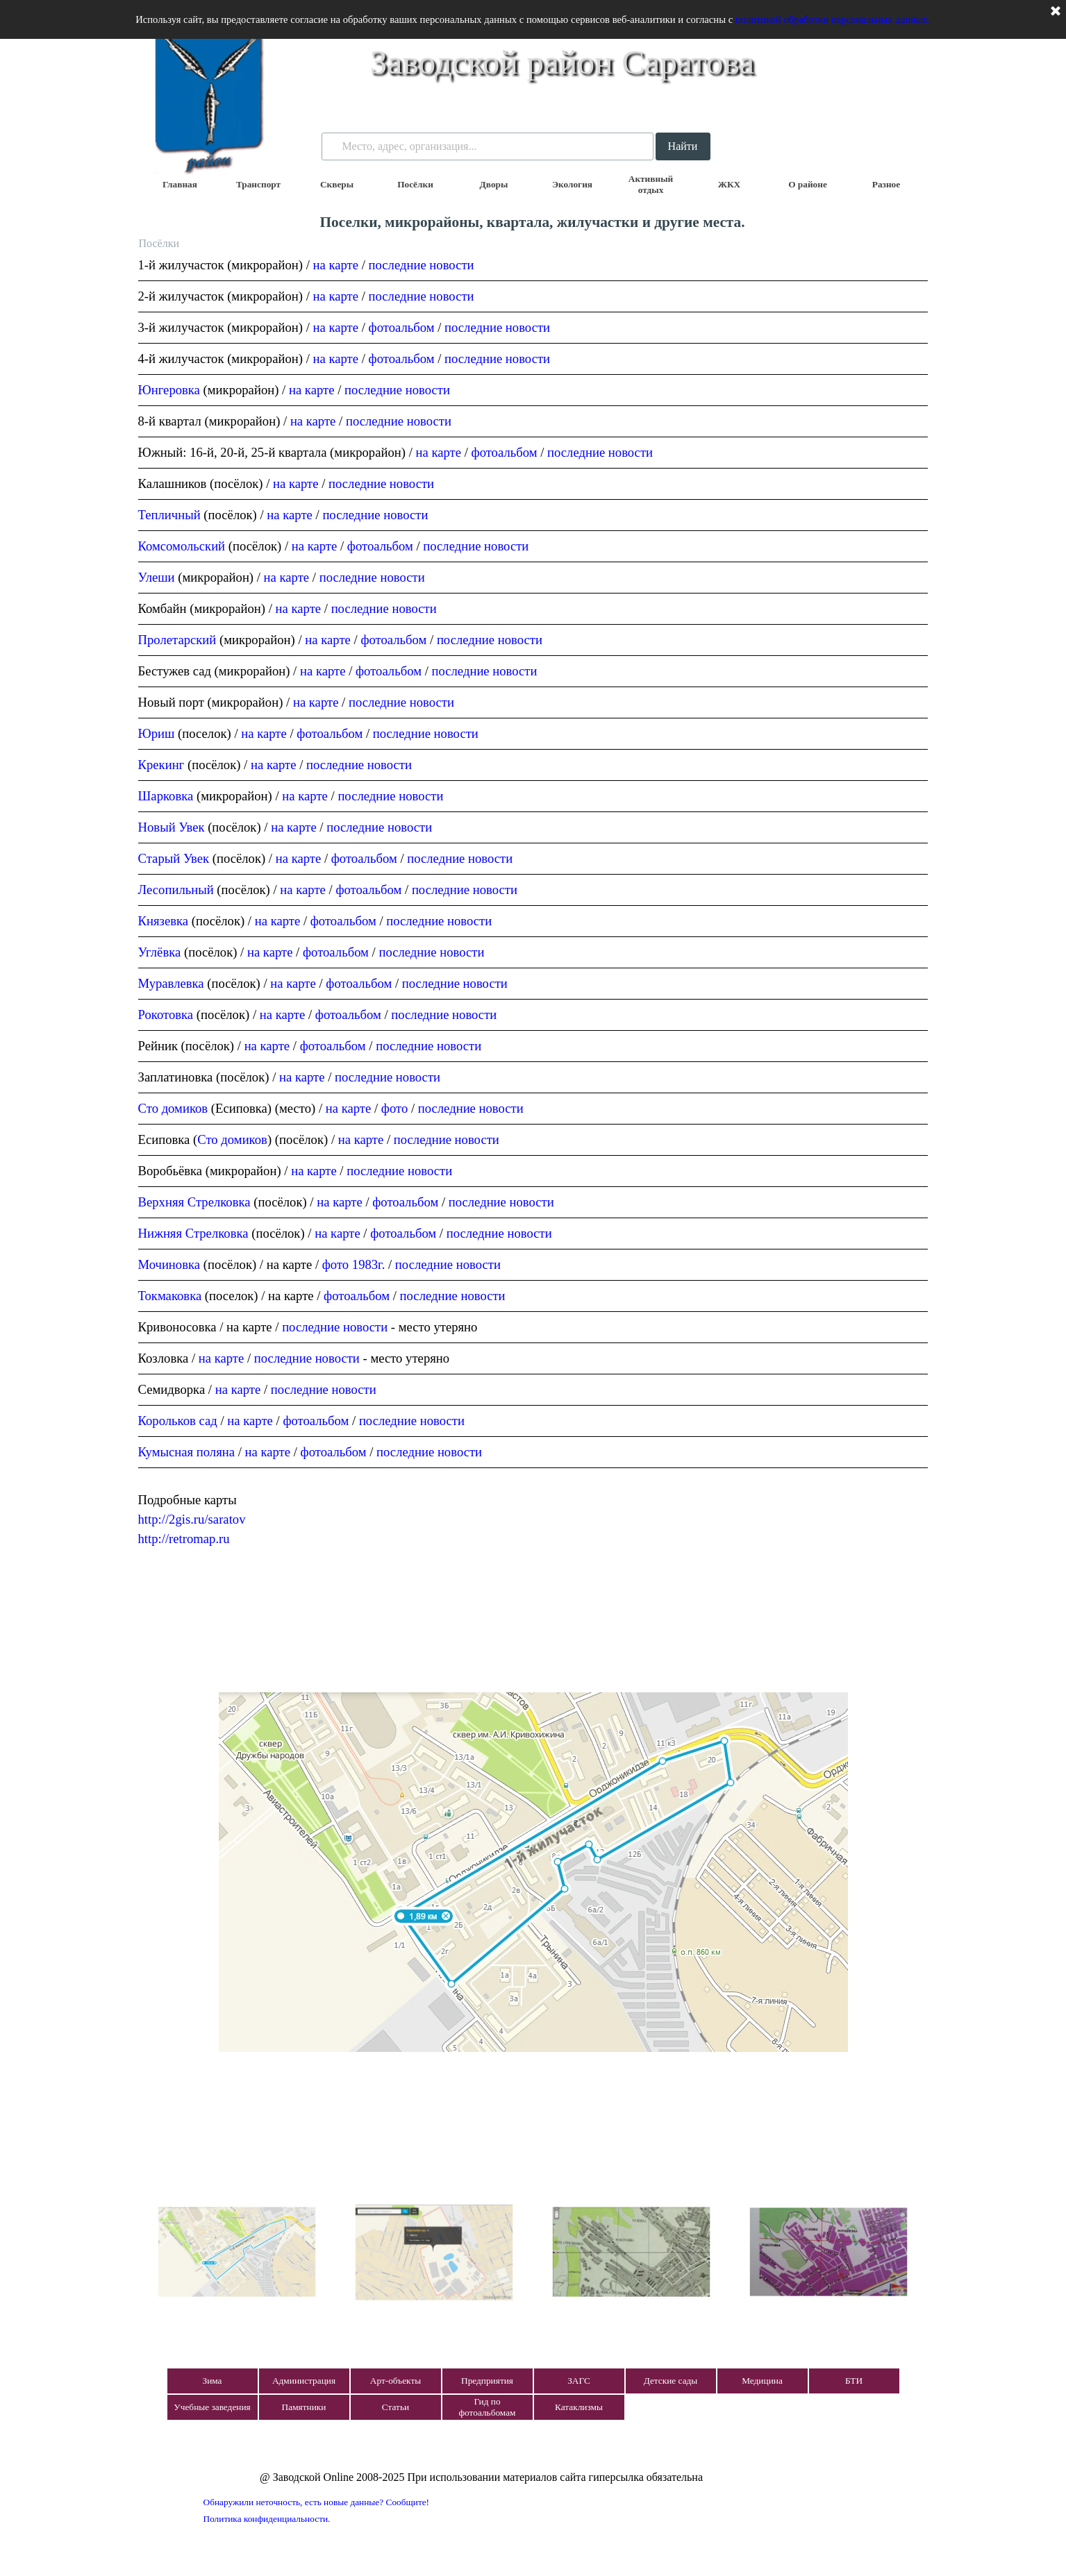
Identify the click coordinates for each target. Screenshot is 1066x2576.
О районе (807, 184)
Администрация (303, 2380)
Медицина (762, 2380)
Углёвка (159, 952)
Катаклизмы (579, 2407)
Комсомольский (182, 546)
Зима (212, 2380)
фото (394, 1108)
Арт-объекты (395, 2380)
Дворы (494, 184)
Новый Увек (171, 827)
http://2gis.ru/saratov (192, 1519)
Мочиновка (169, 1264)
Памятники (304, 2407)
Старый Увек (174, 858)
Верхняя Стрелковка (194, 1202)
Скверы (336, 184)
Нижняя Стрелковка (193, 1233)
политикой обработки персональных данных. (833, 19)
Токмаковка (170, 1295)
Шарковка (166, 796)
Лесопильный (176, 889)
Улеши (156, 577)
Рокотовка (167, 1014)
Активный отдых (651, 184)
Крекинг (161, 764)
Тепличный (169, 514)
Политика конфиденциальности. (267, 2519)
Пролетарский (177, 639)
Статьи (395, 2407)
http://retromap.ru (184, 1538)
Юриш (156, 733)
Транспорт (258, 184)
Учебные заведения (212, 2407)
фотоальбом (402, 327)
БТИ (854, 2380)
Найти (683, 146)
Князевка (163, 921)
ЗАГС (578, 2380)
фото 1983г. (353, 1264)
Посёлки (415, 184)
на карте (336, 265)
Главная (180, 184)
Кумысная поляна (186, 1452)
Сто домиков (173, 1108)
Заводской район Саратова (562, 62)
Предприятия (487, 2380)
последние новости (421, 265)
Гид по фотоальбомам (486, 2407)
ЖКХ (729, 184)
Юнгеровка (169, 389)
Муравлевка (171, 983)
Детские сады (671, 2380)
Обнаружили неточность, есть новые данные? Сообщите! (316, 2502)
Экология (572, 184)
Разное (886, 184)
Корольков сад (177, 1420)
